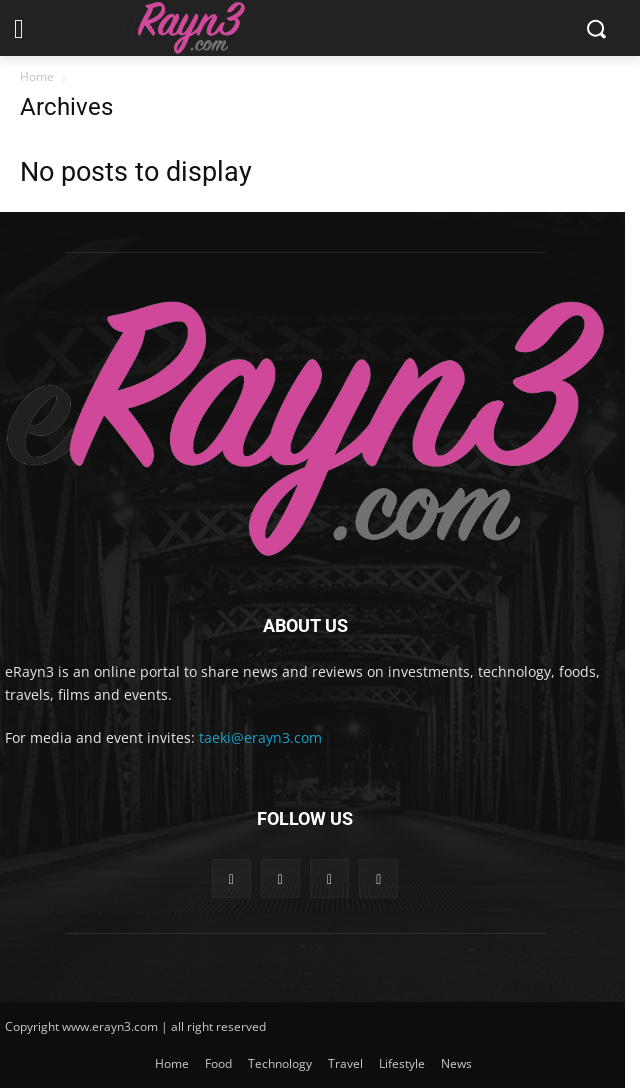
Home (37, 76)
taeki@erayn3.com (260, 737)
